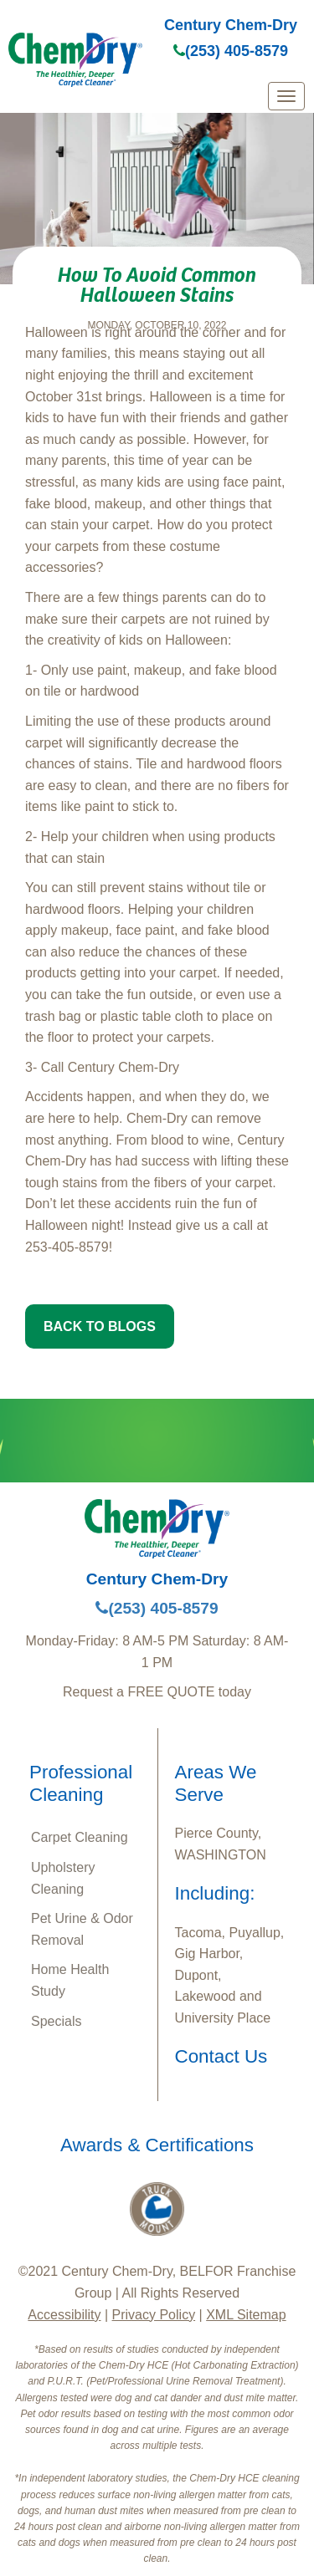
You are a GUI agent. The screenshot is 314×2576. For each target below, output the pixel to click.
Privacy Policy (154, 2315)
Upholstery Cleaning (63, 1878)
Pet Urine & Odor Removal (82, 1929)
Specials (56, 2021)
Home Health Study (70, 1980)
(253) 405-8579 (230, 51)
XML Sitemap (246, 2315)
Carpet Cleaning (79, 1837)
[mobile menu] (286, 96)
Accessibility (64, 2315)
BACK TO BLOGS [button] (100, 1326)
